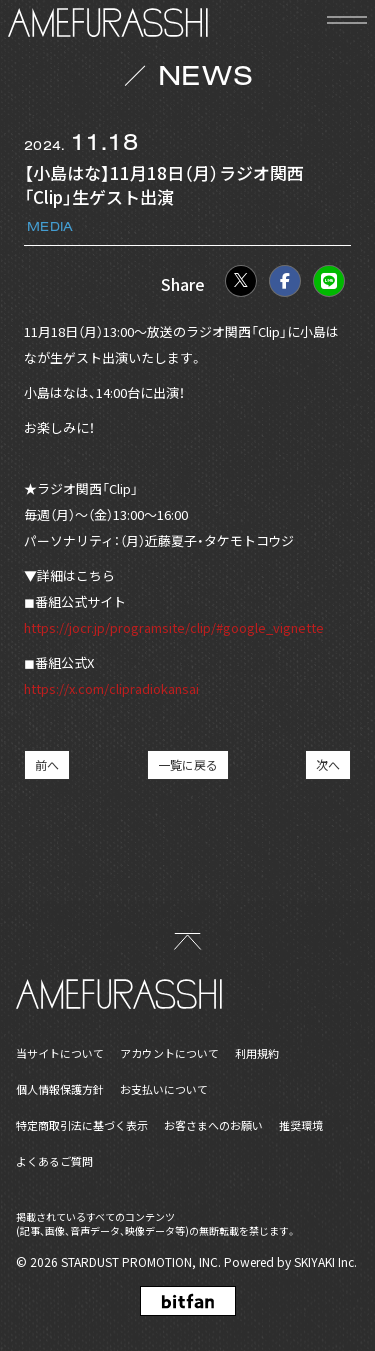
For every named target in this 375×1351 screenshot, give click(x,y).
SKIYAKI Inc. (325, 1261)
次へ (328, 764)
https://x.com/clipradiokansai (111, 688)
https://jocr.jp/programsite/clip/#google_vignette (174, 627)
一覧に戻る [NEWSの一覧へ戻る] (188, 764)
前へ (47, 764)
